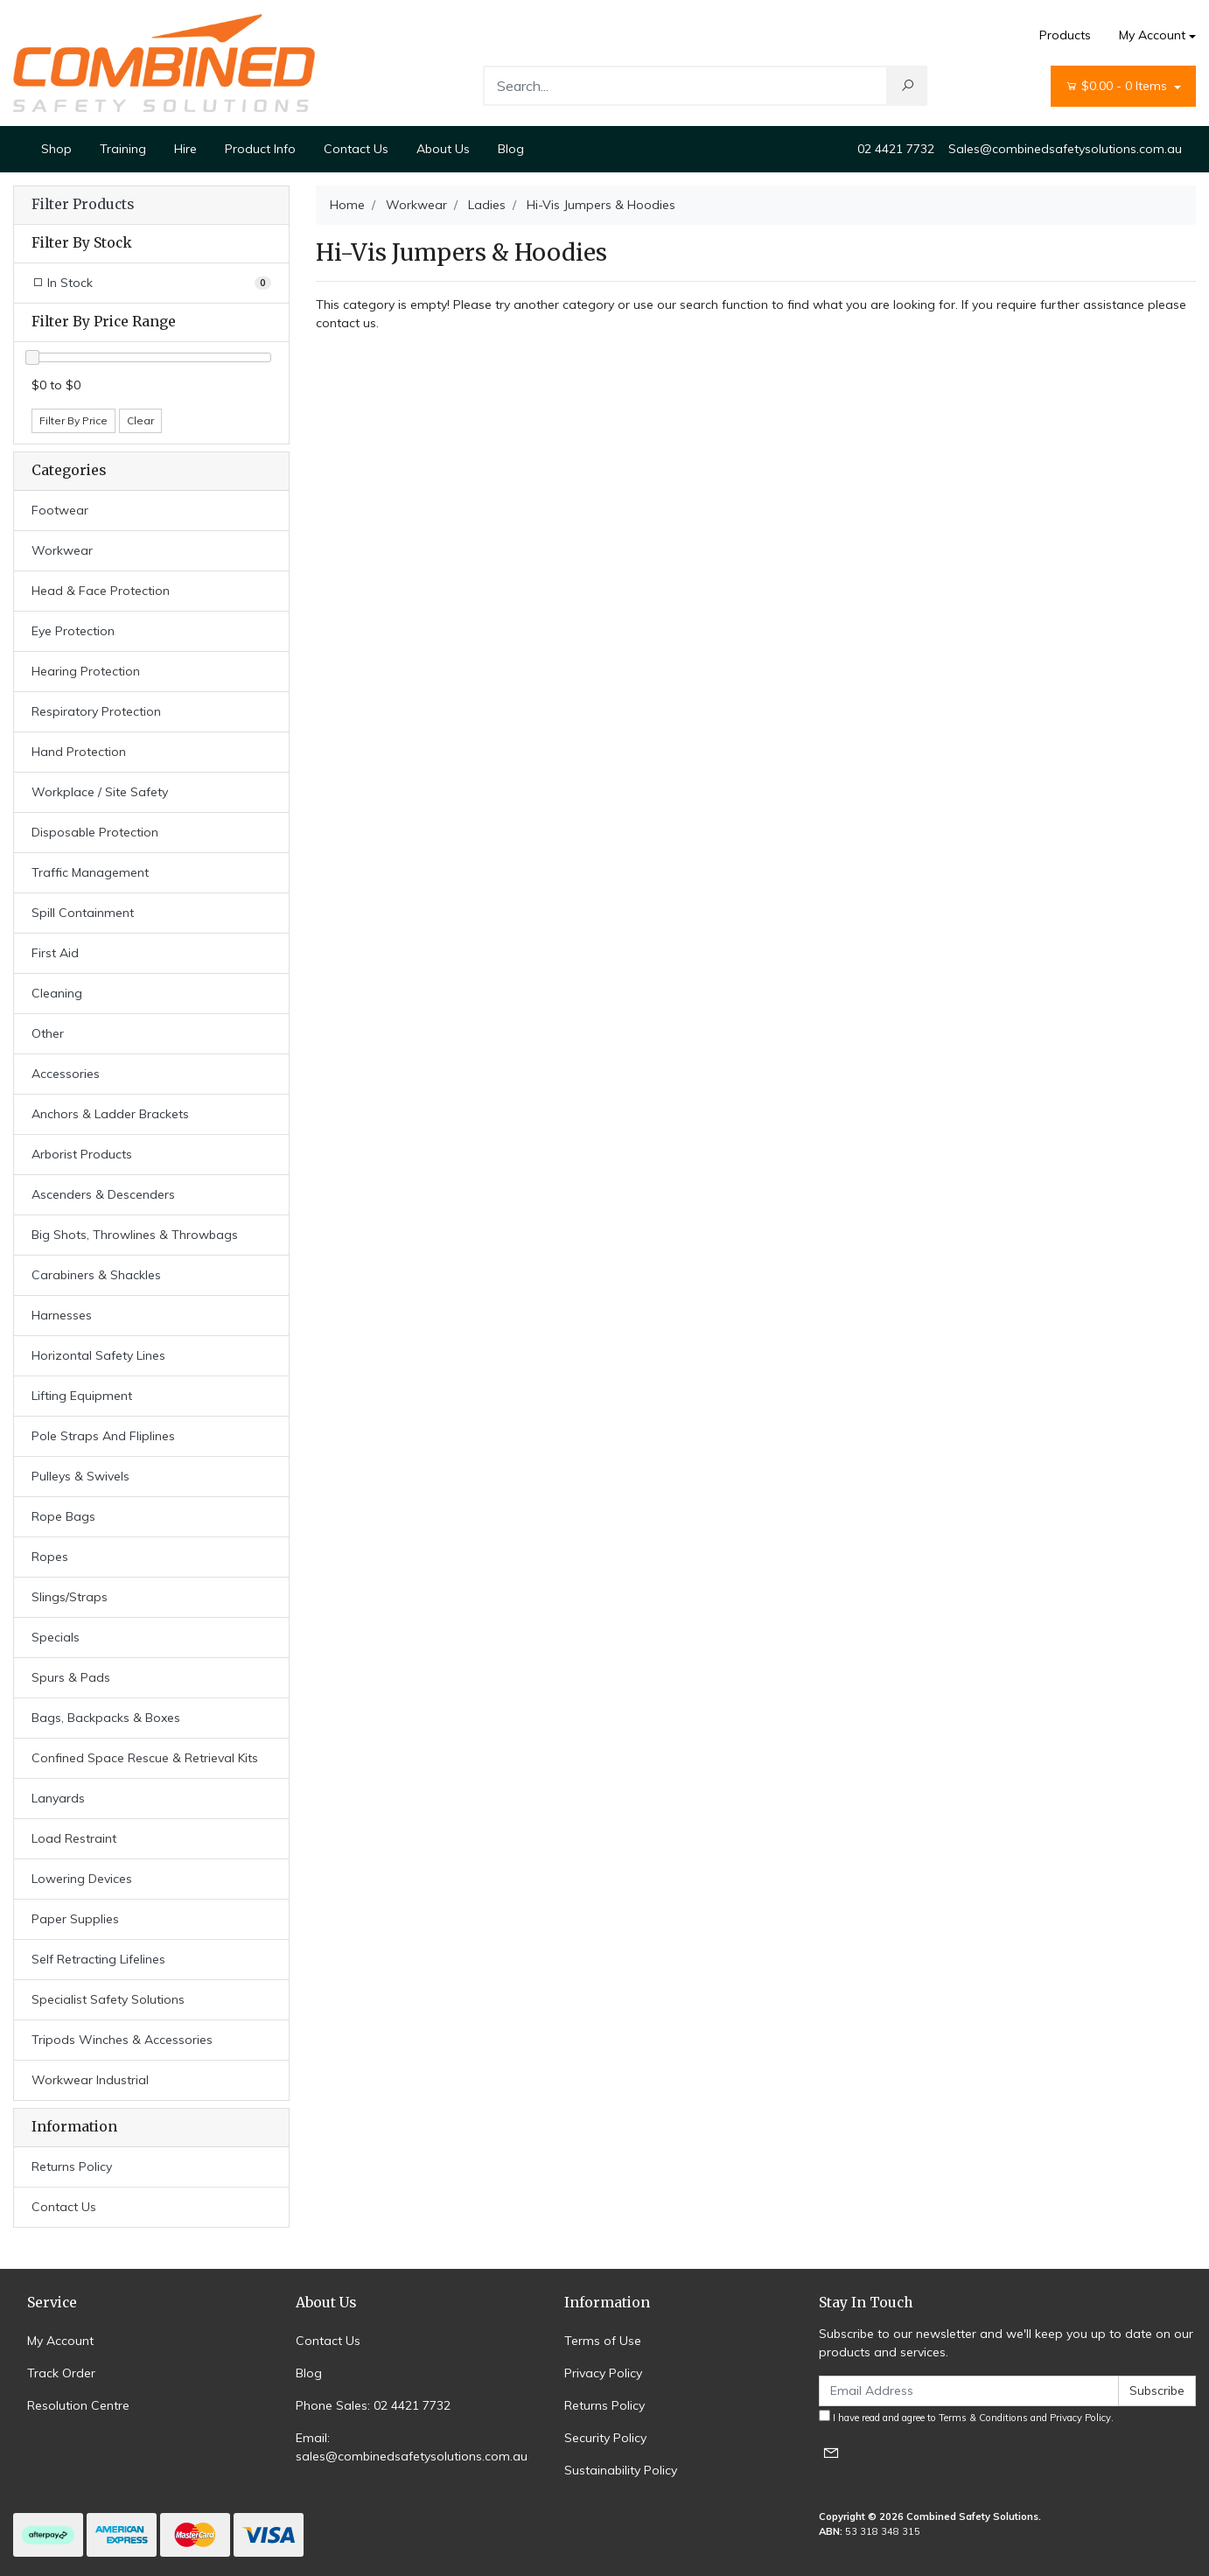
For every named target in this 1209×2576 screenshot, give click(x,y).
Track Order (61, 2373)
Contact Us (356, 149)
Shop (56, 149)
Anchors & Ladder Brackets (110, 1114)
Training (123, 149)
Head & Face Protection (100, 590)
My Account (60, 2340)
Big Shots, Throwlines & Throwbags (134, 1234)
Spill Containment (82, 912)
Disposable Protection (94, 832)
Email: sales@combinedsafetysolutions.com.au (412, 2447)
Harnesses (61, 1315)
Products (1065, 35)
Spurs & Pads (70, 1677)
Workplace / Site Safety (99, 792)
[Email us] (831, 2452)
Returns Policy (71, 2166)
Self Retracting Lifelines (98, 1959)
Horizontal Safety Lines (98, 1355)
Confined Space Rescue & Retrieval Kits (144, 1758)
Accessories (65, 1074)
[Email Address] (969, 2391)
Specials (55, 1637)
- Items (1118, 86)
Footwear (59, 510)
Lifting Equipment (81, 1396)
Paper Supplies (75, 1919)
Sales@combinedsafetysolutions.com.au (1065, 149)
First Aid (55, 953)
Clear (140, 420)
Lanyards (58, 1798)
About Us (443, 149)
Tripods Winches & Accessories (122, 2040)
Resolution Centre (78, 2405)
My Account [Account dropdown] (1152, 35)
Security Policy (605, 2438)
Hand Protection (78, 752)
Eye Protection (73, 631)
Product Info (260, 149)
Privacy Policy (603, 2373)
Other (47, 1033)
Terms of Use (602, 2340)
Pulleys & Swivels (80, 1476)
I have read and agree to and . (966, 2417)
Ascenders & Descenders (103, 1194)
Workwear (62, 550)
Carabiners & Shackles (96, 1275)
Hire (185, 149)
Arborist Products (81, 1154)
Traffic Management (90, 872)
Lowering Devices (81, 1878)
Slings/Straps (69, 1597)
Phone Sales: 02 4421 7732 (373, 2405)
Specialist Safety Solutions (108, 1999)
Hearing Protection (85, 671)
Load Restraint (73, 1838)
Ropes (49, 1556)
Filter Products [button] (82, 205)
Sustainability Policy (620, 2470)
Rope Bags (63, 1516)
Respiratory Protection (96, 711)
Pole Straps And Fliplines (103, 1436)
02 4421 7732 (895, 149)
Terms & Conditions (983, 2418)
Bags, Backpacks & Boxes (105, 1718)
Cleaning (56, 993)
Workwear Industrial (90, 2080)
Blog (511, 149)
